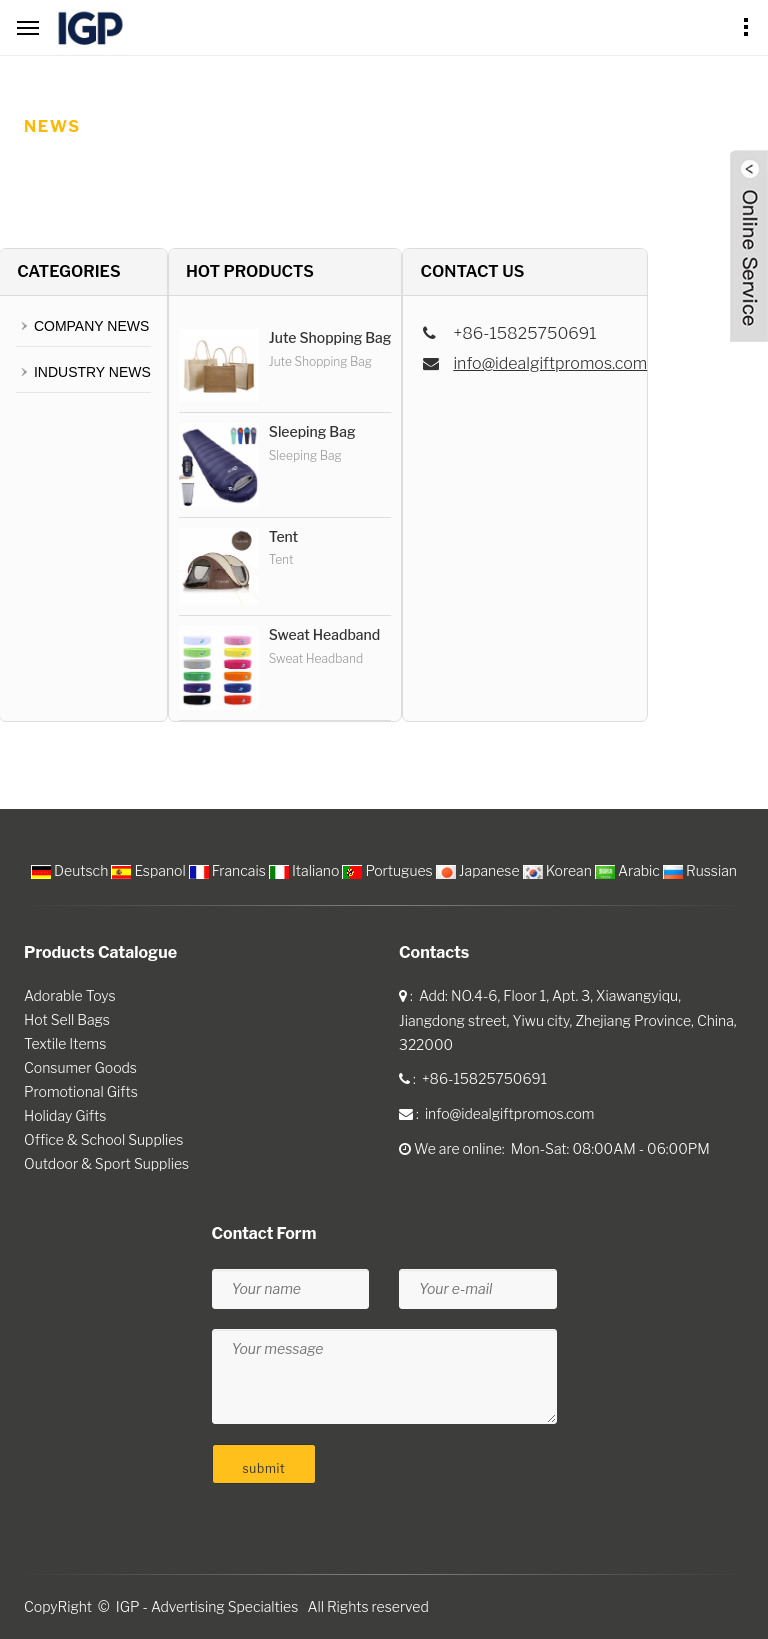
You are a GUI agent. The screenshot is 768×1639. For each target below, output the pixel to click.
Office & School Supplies (103, 1139)
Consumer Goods (80, 1067)
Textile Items (65, 1043)
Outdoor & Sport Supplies (106, 1163)
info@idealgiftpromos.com (550, 363)
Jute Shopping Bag (330, 337)
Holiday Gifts (65, 1115)
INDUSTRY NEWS (92, 372)
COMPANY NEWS (91, 326)
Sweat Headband (324, 634)
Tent (283, 536)
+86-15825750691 (484, 1078)
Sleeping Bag (312, 431)
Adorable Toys (69, 995)
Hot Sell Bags (67, 1019)
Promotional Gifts (81, 1091)
